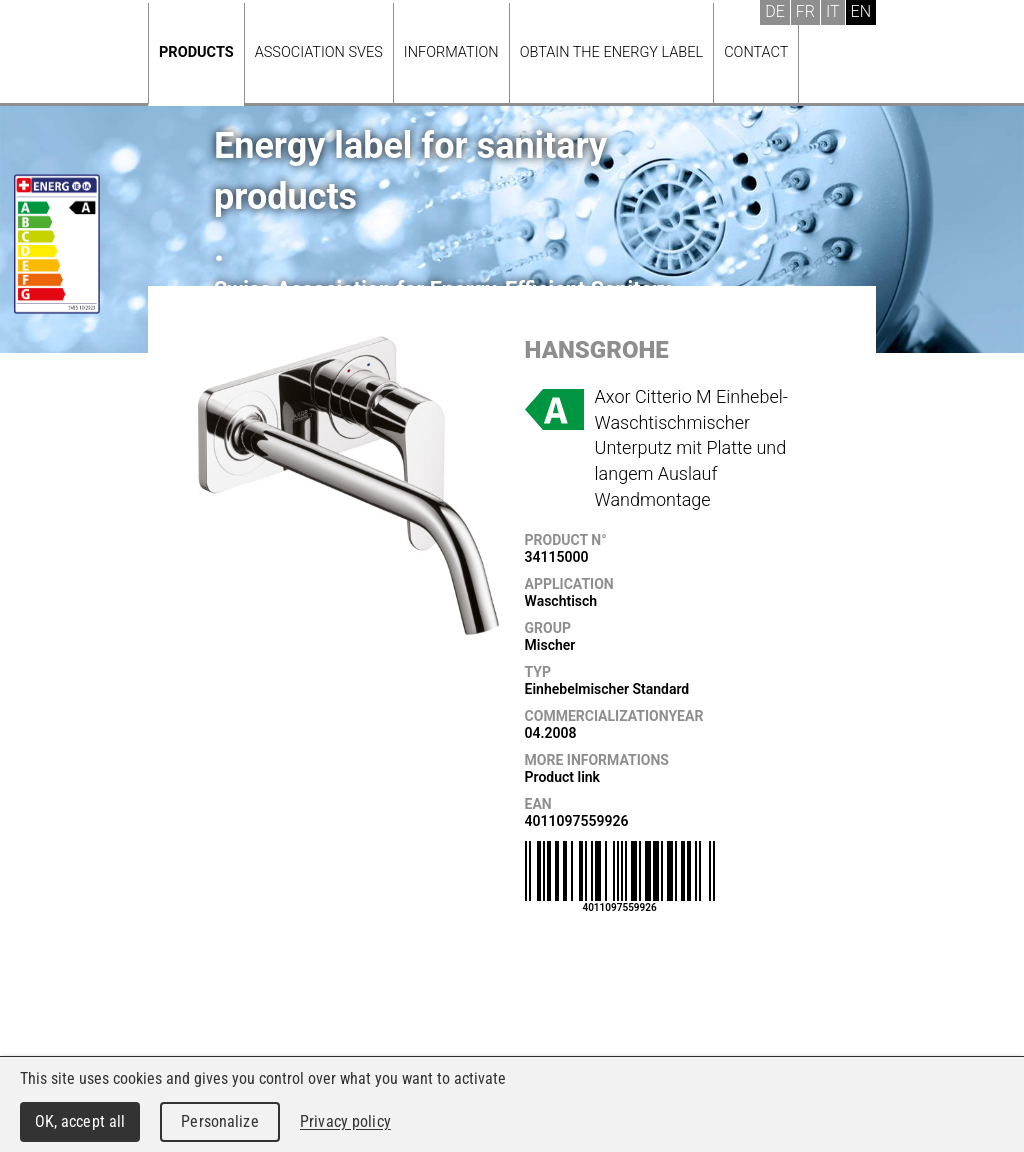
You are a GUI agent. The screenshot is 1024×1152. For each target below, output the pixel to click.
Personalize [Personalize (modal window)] (219, 1121)
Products (196, 52)
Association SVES (319, 52)
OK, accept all (80, 1121)
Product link (562, 777)
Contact (756, 52)
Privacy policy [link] (345, 1121)
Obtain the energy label (612, 52)
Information (451, 52)
